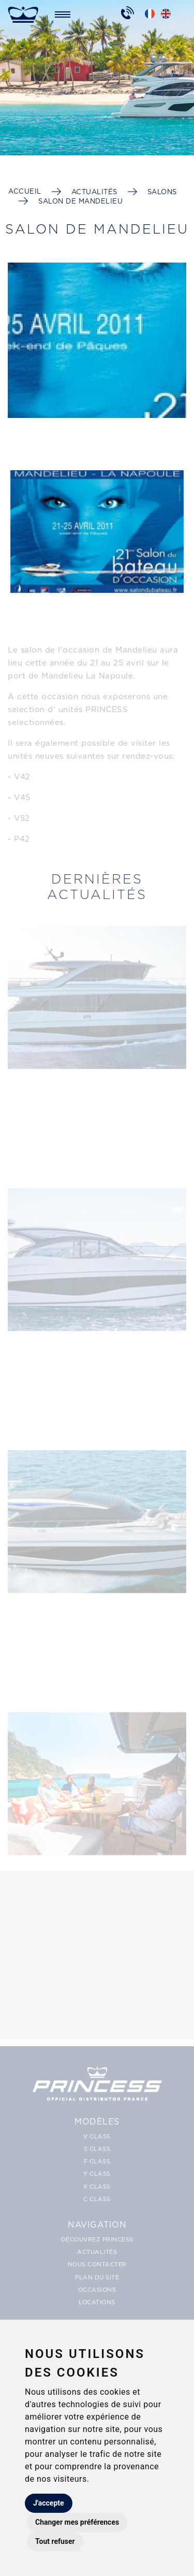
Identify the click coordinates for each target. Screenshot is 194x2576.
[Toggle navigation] (62, 14)
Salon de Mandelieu (80, 201)
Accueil (24, 191)
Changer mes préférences (77, 2522)
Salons (162, 192)
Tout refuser (55, 2541)
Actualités (94, 192)
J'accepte (48, 2503)
